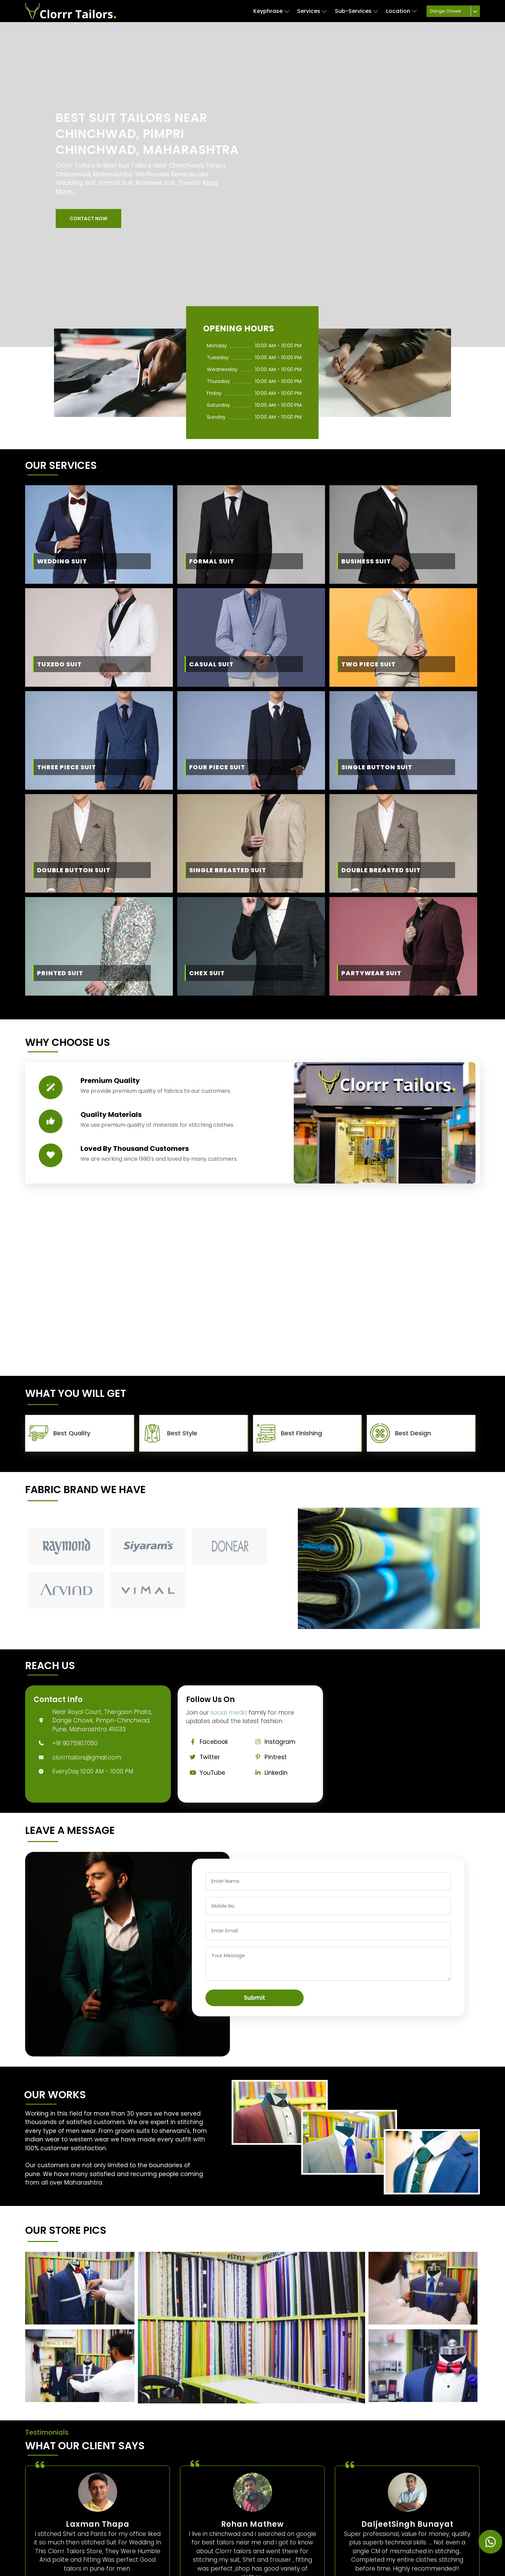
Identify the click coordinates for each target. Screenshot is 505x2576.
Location (401, 11)
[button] (88, 218)
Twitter (203, 1757)
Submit (254, 1998)
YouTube (205, 1773)
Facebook (207, 1742)
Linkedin (269, 1773)
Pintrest (269, 1757)
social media (229, 1712)
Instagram (273, 1742)
